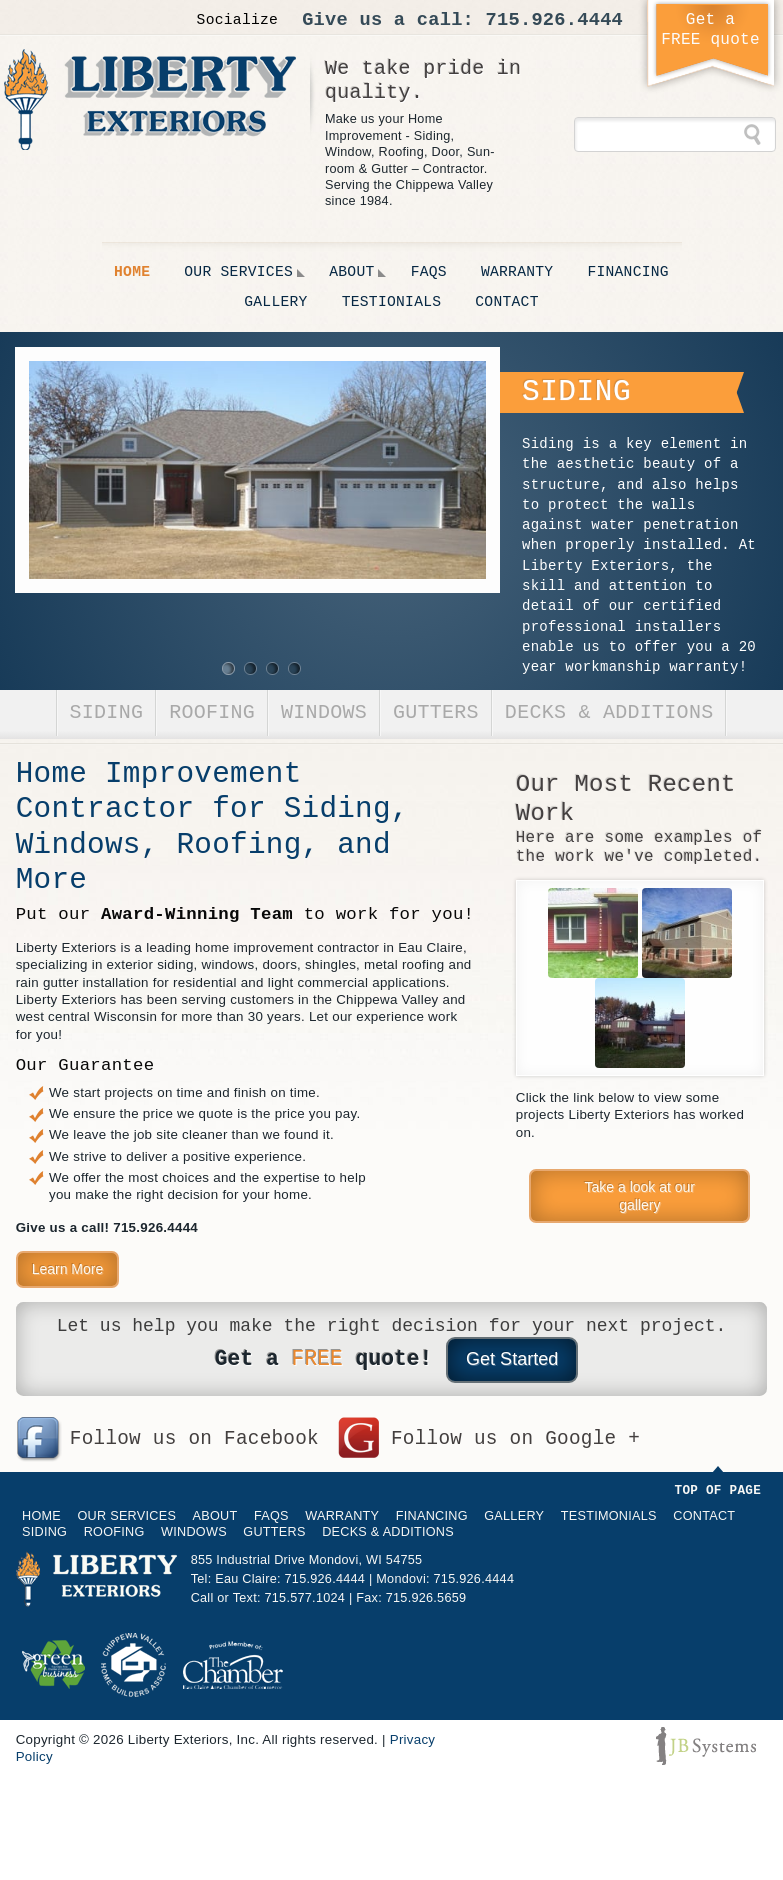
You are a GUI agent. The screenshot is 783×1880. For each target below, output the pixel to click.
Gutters (436, 712)
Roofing (212, 712)
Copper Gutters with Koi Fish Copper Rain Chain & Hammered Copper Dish (593, 933)
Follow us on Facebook (194, 1439)
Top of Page (718, 1490)
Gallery (275, 302)
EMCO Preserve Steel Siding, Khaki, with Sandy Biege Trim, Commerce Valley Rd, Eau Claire (687, 933)
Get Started (512, 1359)
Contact (506, 302)
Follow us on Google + (515, 1439)
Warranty (517, 272)
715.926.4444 (555, 20)
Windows (324, 712)
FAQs (429, 272)
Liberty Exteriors (150, 99)
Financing (628, 272)
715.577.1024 (305, 1598)
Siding (107, 712)
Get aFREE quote (710, 30)
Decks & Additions (609, 712)
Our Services (238, 272)
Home (132, 272)
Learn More (68, 1269)
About (351, 272)
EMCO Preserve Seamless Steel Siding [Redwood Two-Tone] (640, 1023)
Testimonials (609, 1516)
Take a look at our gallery (640, 1196)
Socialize (238, 20)
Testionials (392, 302)
